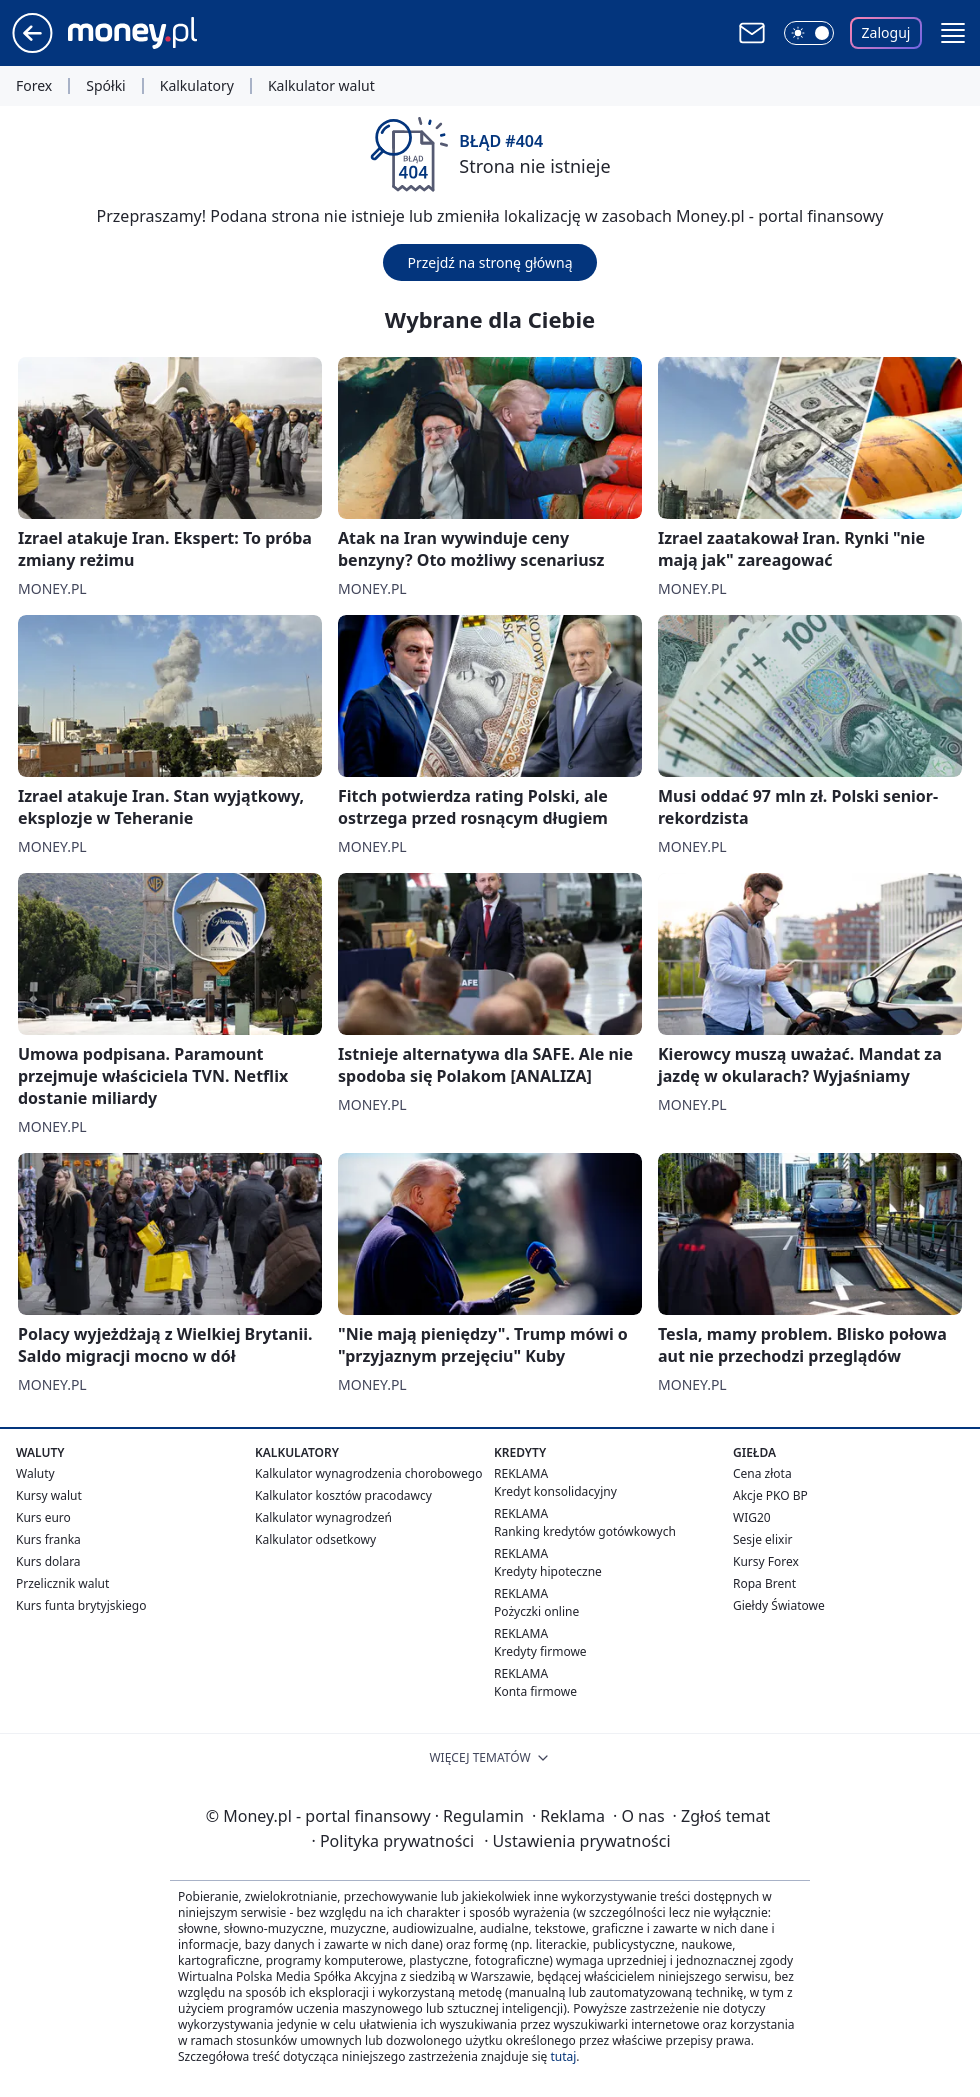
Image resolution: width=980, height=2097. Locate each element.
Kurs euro (43, 1517)
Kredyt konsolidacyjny (555, 1491)
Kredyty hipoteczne (548, 1571)
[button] (953, 33)
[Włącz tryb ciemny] (809, 33)
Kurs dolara (48, 1561)
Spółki (105, 86)
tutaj (563, 2056)
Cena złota (762, 1473)
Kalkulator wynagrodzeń (323, 1517)
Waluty (35, 1473)
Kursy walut (49, 1495)
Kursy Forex (766, 1561)
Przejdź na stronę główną (489, 262)
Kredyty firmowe (540, 1651)
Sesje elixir (762, 1539)
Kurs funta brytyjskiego (81, 1605)
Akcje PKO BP (770, 1495)
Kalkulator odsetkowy (315, 1539)
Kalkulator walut (321, 86)
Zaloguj (886, 32)
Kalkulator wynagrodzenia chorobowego (368, 1473)
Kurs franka (48, 1539)
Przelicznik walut (62, 1583)
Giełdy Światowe (779, 1605)
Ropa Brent (764, 1583)
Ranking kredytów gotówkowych (585, 1531)
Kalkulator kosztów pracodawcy (343, 1495)
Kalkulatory (197, 86)
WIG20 (752, 1517)
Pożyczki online (536, 1611)
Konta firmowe (535, 1691)
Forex (34, 86)
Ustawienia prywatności (577, 1841)
